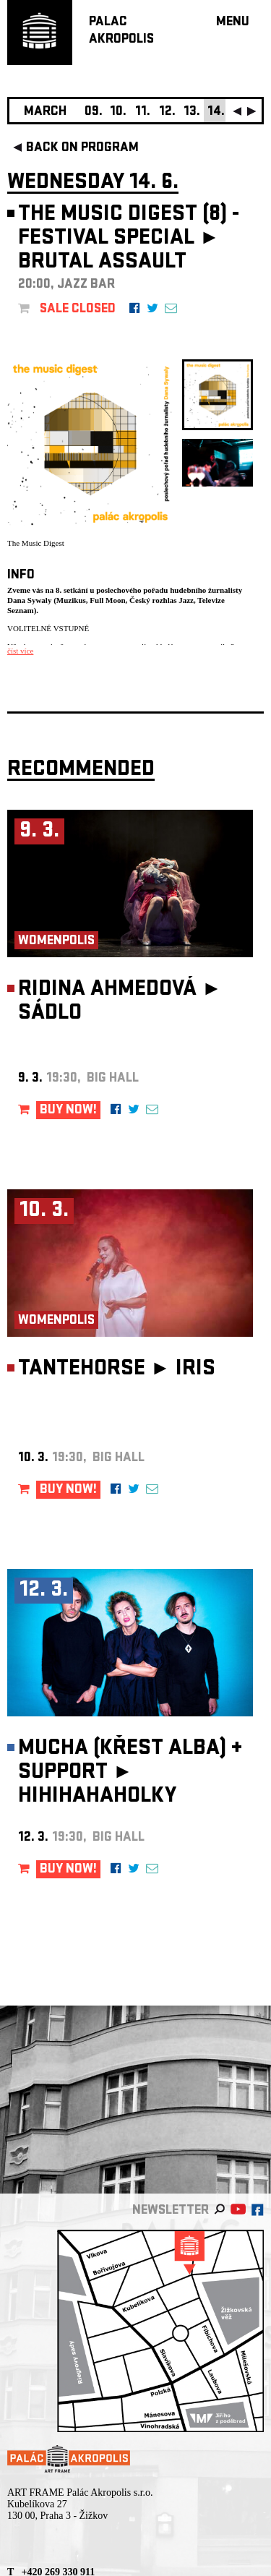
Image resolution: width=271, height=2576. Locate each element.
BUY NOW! (68, 1111)
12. (167, 112)
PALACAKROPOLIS (121, 31)
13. (192, 112)
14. (216, 112)
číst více (20, 650)
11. (142, 112)
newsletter (170, 2211)
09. (94, 112)
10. (118, 112)
